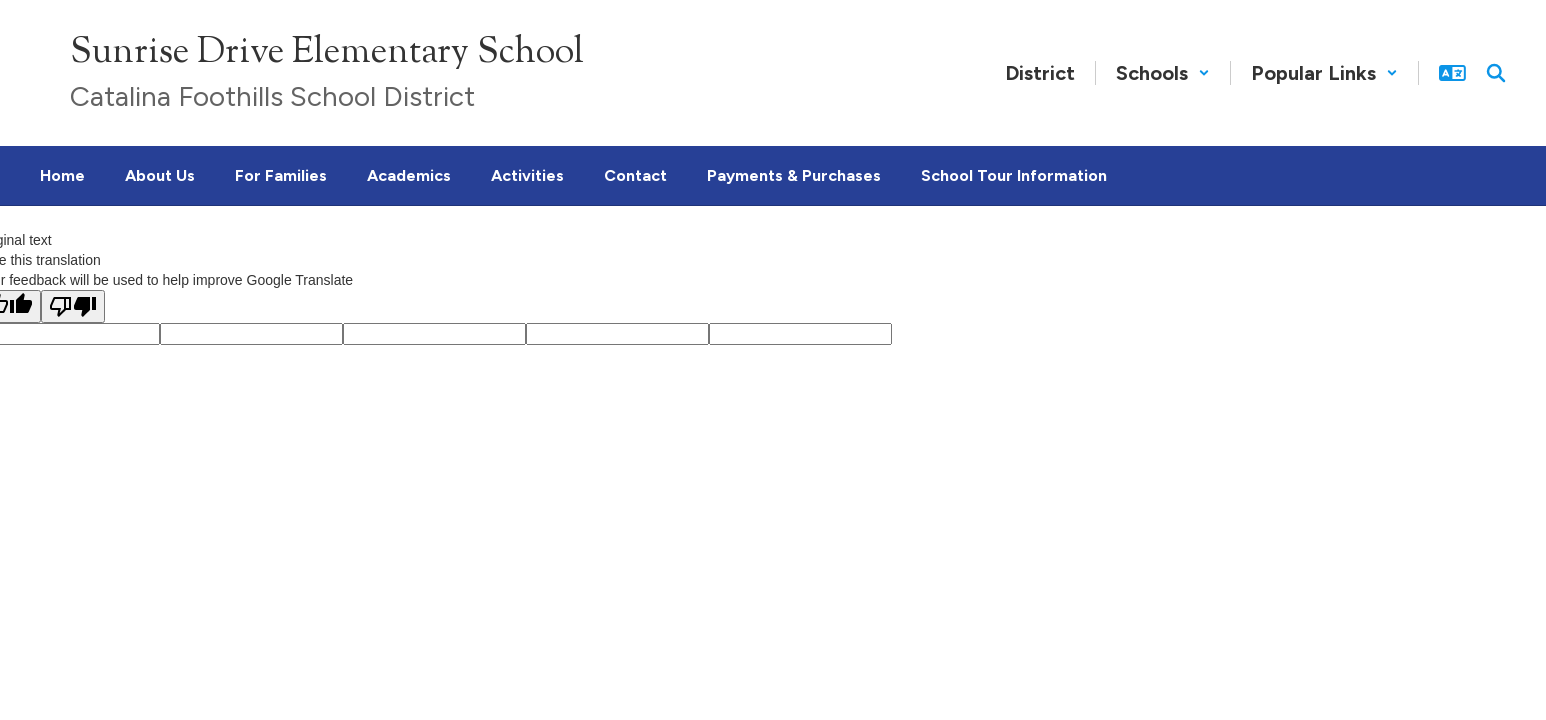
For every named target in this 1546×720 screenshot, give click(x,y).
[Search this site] (1496, 73)
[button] (1163, 73)
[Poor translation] (73, 306)
